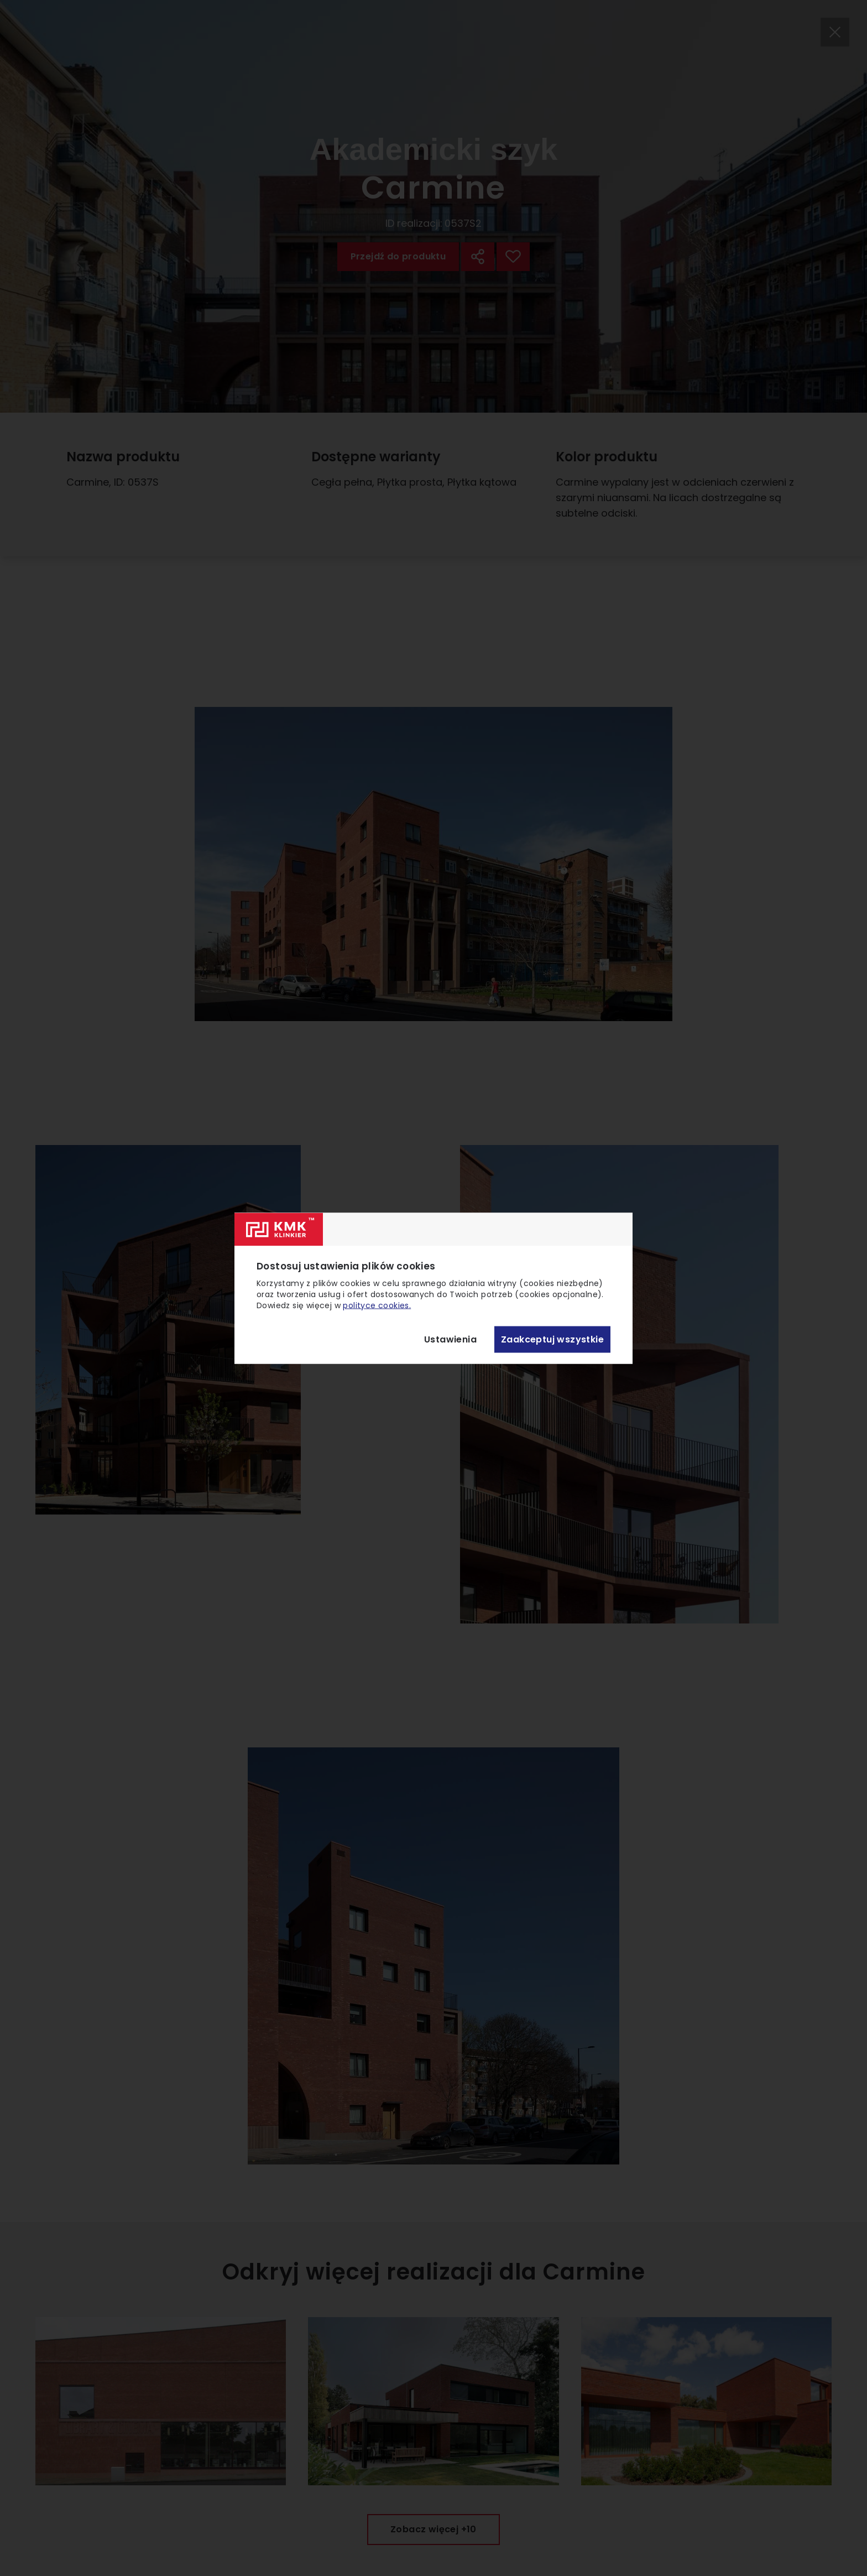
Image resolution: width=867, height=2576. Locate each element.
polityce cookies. (377, 1304)
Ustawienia (450, 1339)
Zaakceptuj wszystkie (552, 1339)
